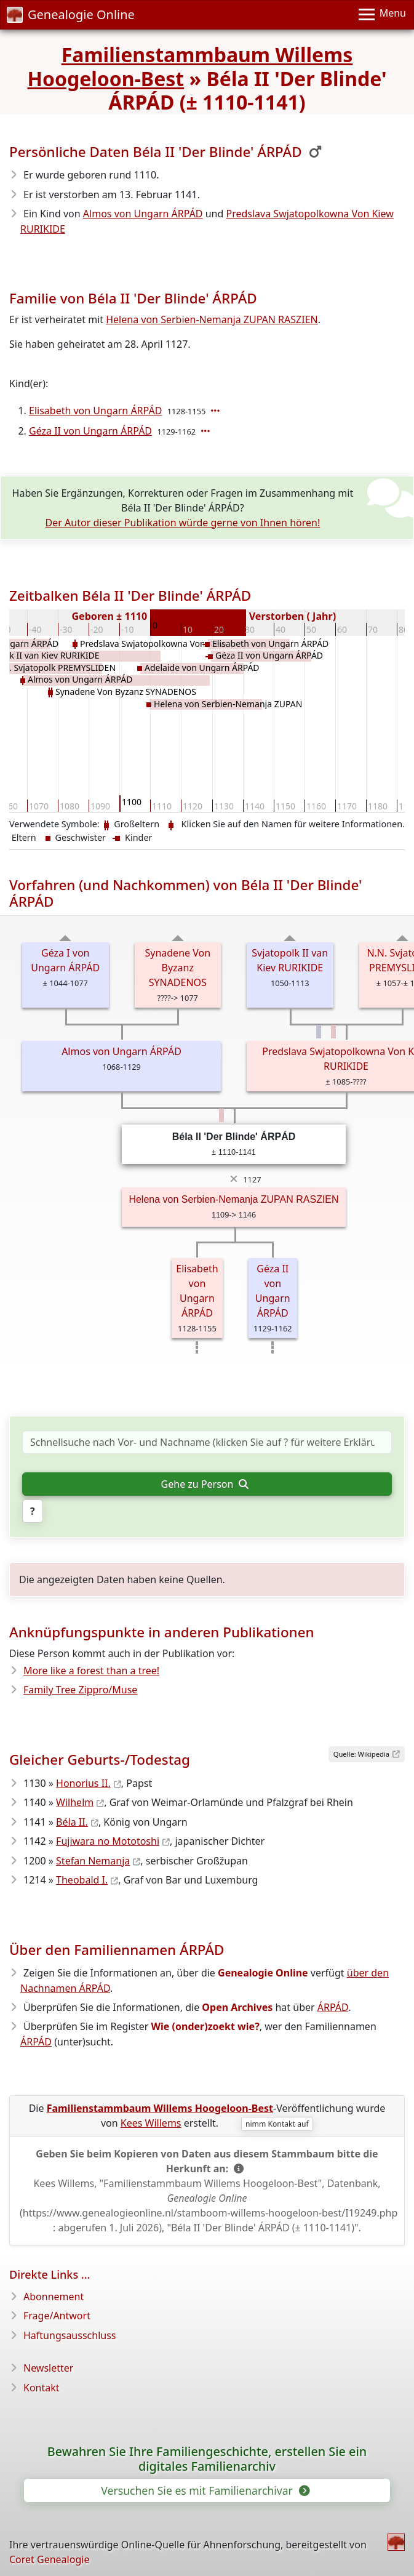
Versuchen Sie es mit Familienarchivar (204, 2490)
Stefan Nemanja (93, 1861)
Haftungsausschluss (69, 2335)
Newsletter (48, 2368)
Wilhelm (75, 1802)
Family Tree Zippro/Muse (80, 1689)
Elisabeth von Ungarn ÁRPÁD (95, 410)
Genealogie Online (71, 14)
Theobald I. (82, 1880)
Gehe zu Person (205, 1484)
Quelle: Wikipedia (361, 1754)
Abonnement (53, 2296)
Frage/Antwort (56, 2315)
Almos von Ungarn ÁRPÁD (143, 213)
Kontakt (41, 2387)
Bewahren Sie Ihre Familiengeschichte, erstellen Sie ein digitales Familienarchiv (207, 2459)
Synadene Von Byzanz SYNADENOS (177, 967)
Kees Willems (151, 2123)
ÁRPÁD (332, 2007)
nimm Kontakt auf (277, 2124)
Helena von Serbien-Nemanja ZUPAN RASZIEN (212, 319)
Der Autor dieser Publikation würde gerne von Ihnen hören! (183, 522)
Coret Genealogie (49, 2559)
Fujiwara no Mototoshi (107, 1841)
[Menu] (382, 15)
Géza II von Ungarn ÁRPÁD (90, 431)
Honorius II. (83, 1783)
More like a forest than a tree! (91, 1670)
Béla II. (72, 1822)
